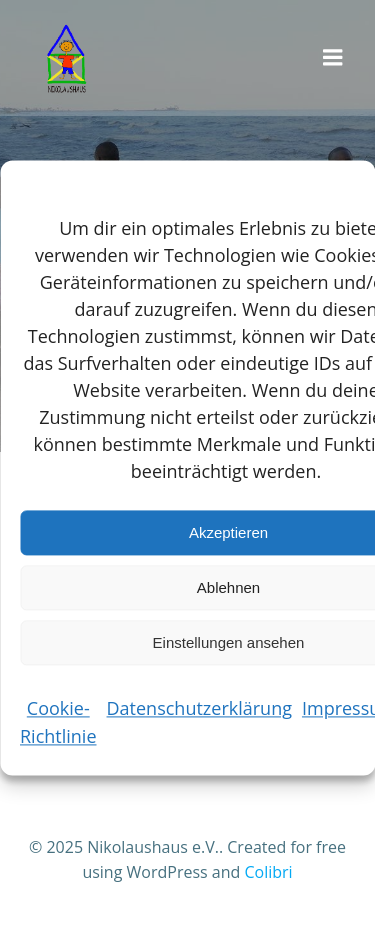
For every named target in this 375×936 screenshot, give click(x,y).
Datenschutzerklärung (199, 708)
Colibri (268, 872)
